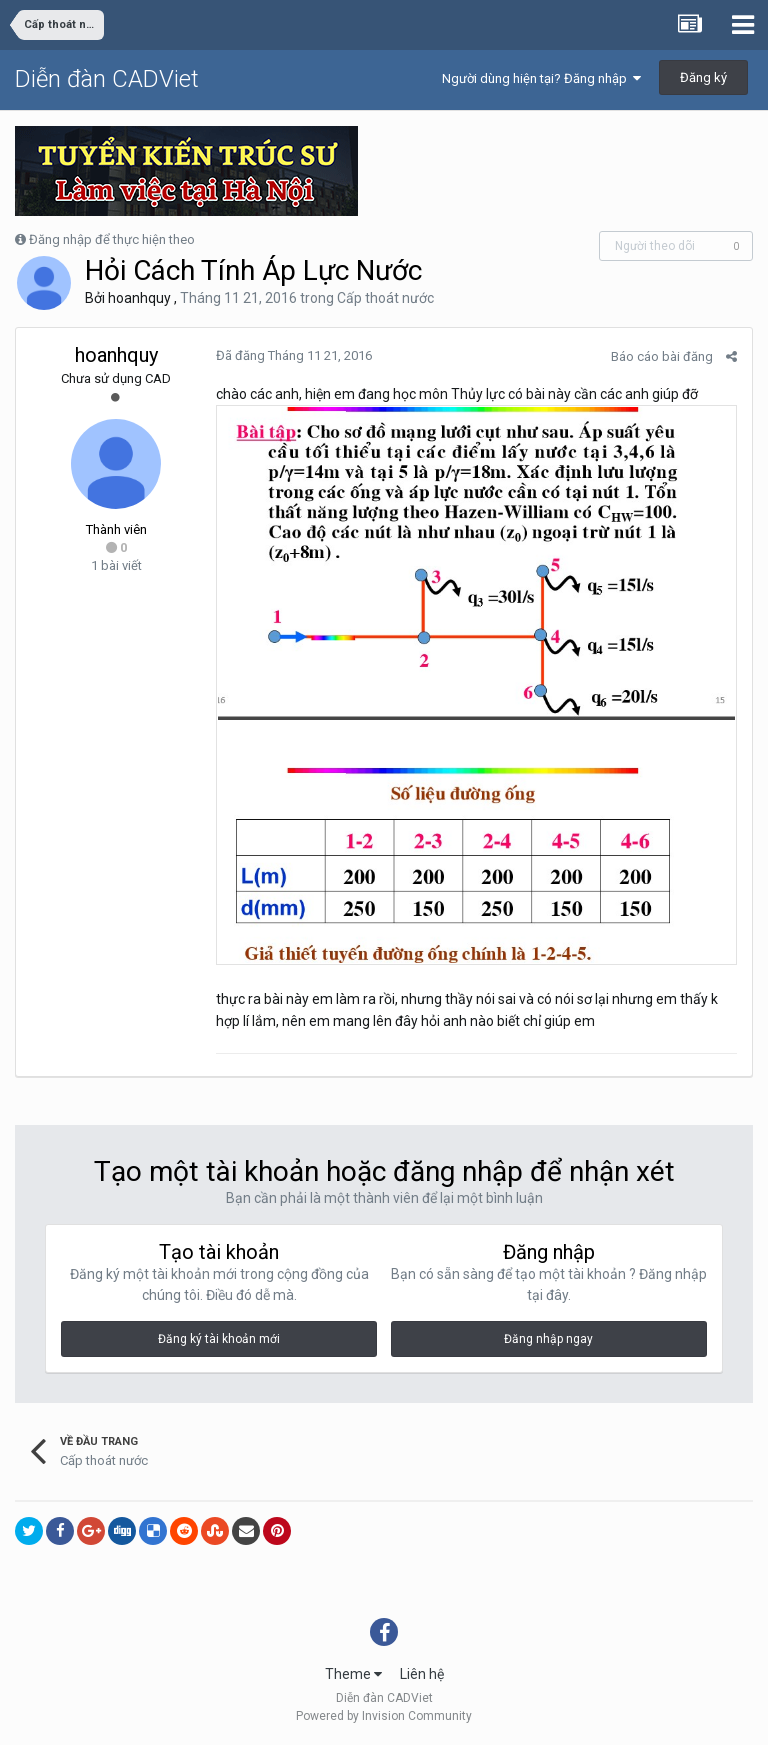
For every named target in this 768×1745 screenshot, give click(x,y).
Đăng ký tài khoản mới (219, 1339)
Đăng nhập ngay (548, 1339)
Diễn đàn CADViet (107, 79)
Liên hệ (422, 1674)
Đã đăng (294, 355)
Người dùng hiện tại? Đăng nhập (541, 78)
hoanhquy (139, 298)
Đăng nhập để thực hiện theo (112, 239)
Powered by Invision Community (384, 1716)
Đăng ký (703, 77)
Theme (353, 1674)
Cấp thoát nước (385, 298)
